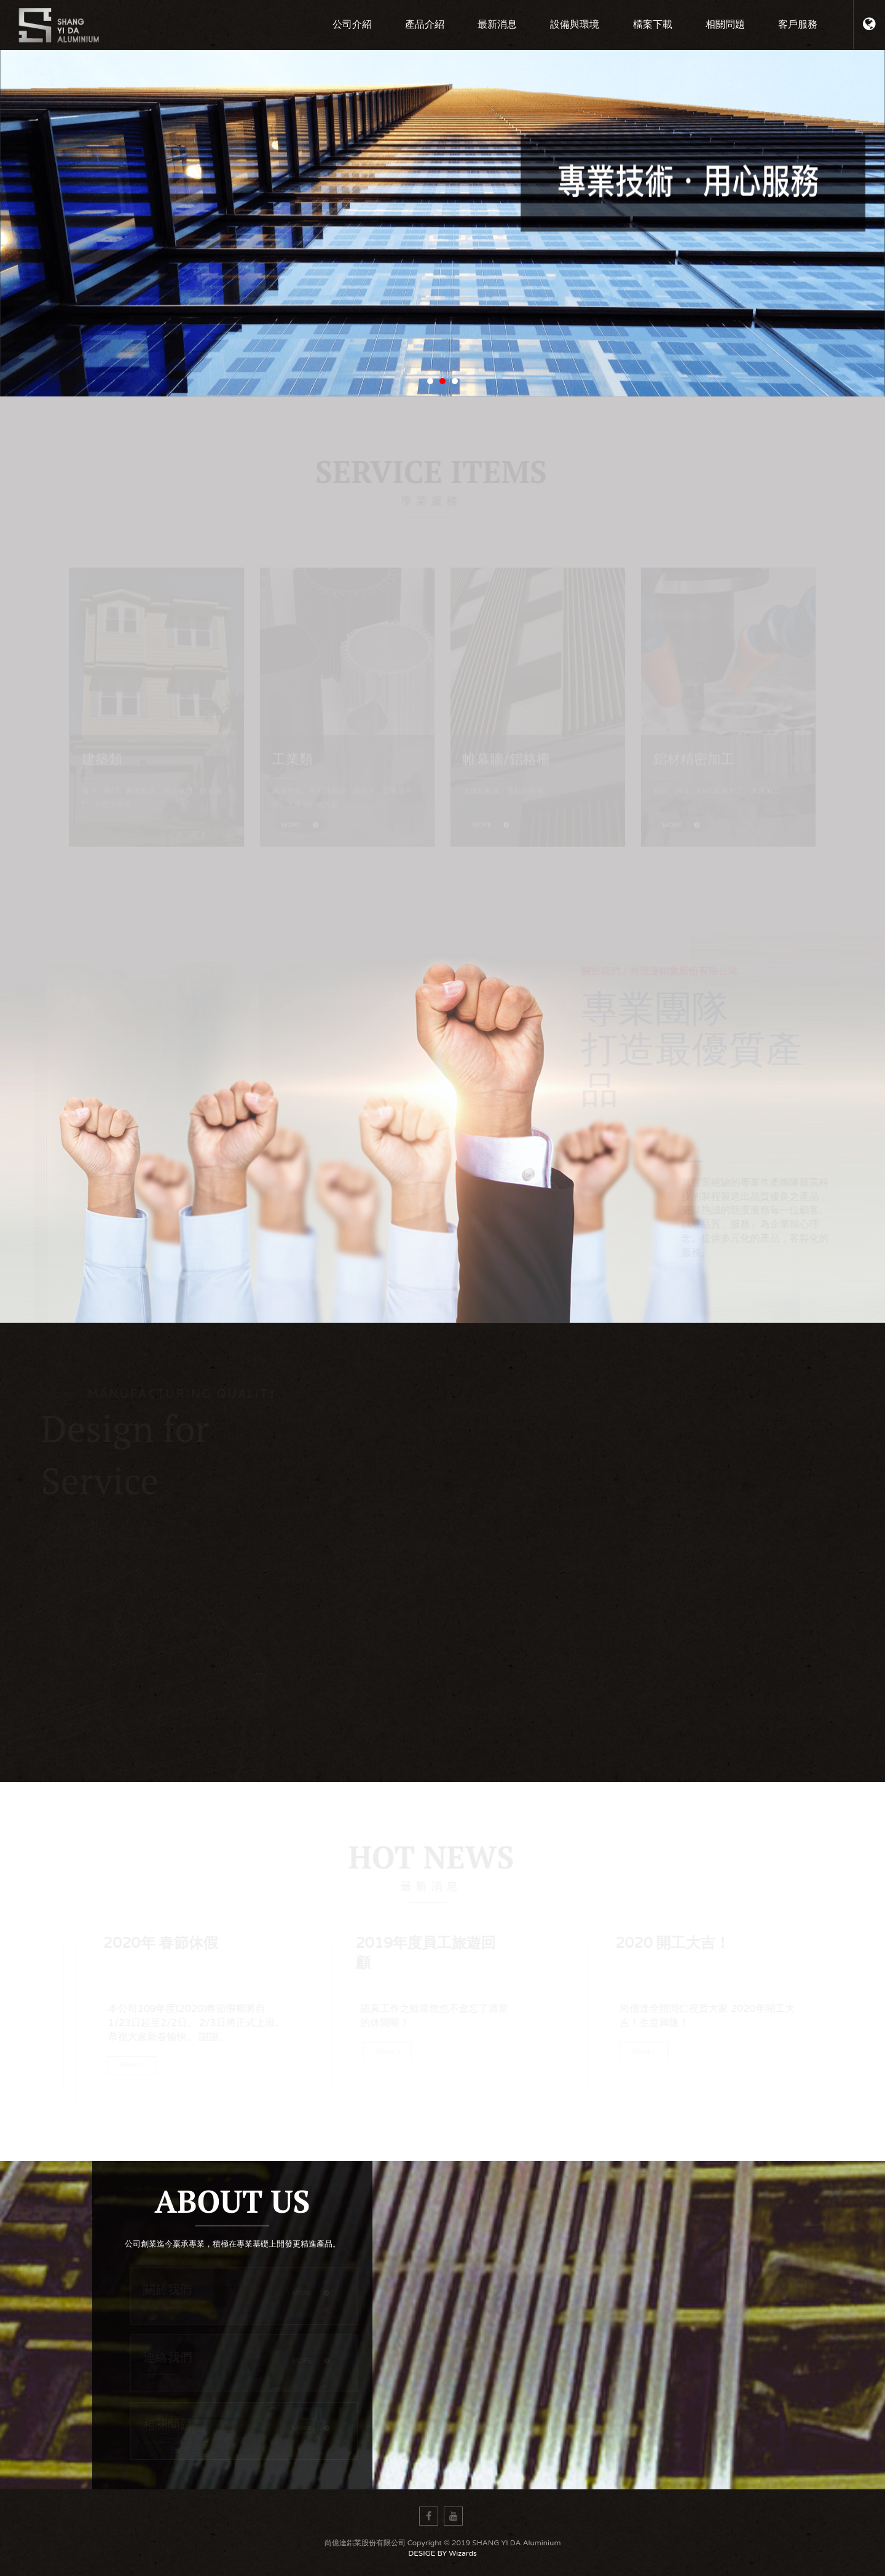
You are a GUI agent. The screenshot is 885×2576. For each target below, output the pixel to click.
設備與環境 (574, 24)
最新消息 (497, 24)
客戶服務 (797, 24)
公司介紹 (352, 24)
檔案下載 (652, 24)
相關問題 (725, 24)
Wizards (462, 2553)
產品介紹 (424, 24)
